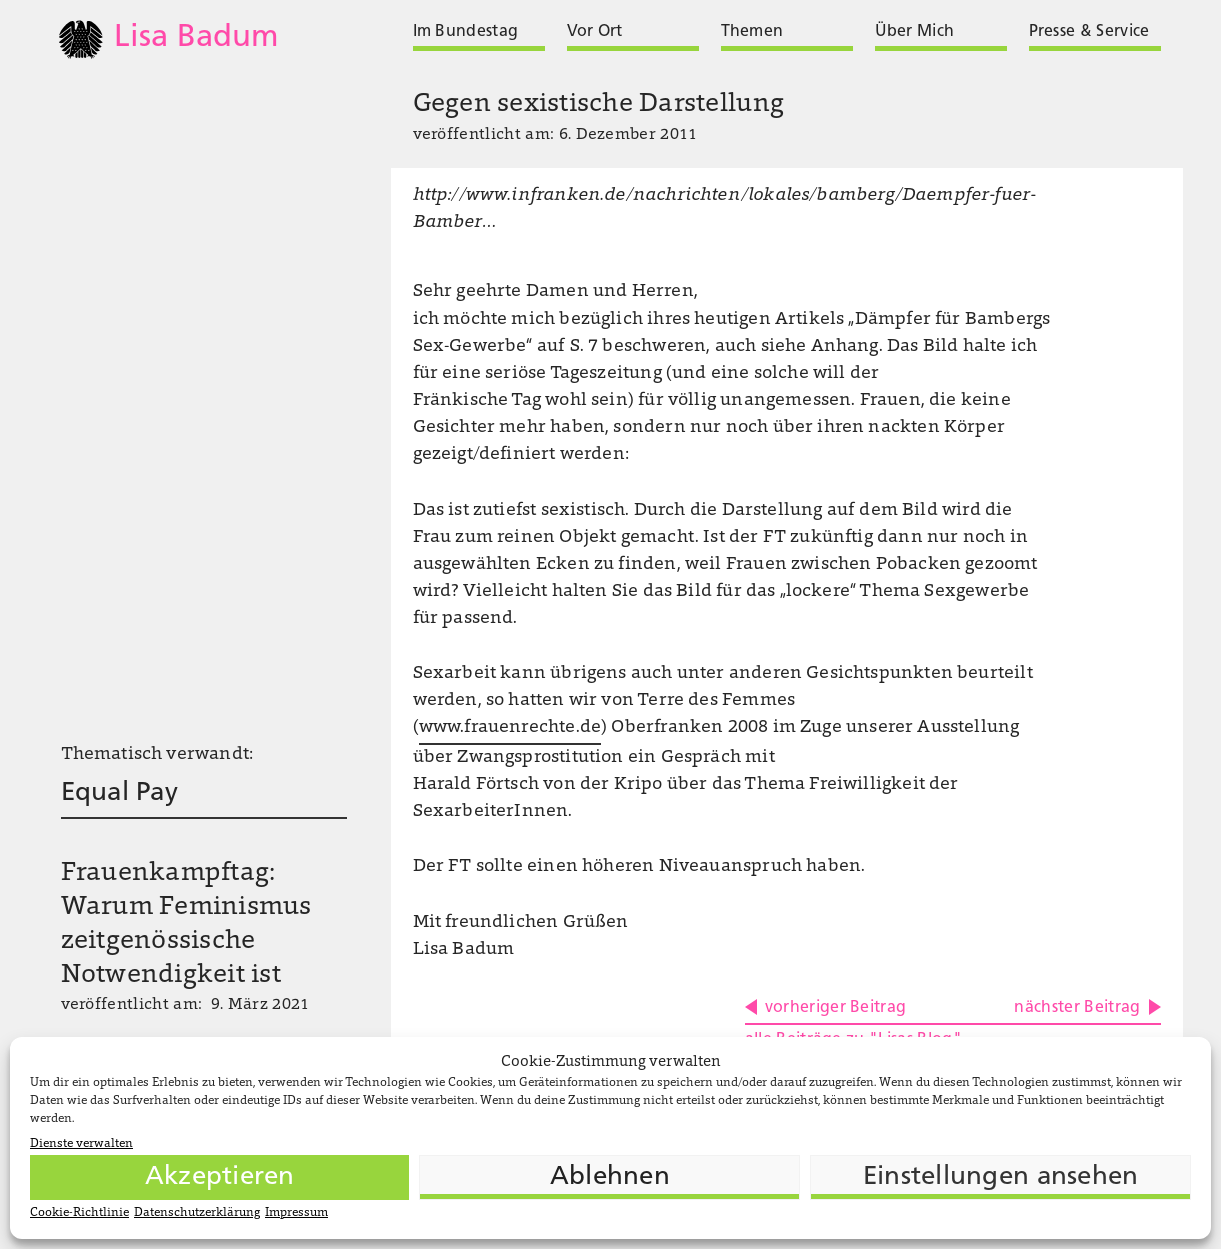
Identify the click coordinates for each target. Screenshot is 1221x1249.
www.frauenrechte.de (510, 728)
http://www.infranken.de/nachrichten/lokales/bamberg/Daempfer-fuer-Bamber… (724, 209)
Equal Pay (119, 793)
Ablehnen (610, 1177)
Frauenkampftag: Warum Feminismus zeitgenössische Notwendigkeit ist (186, 924)
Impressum (296, 1213)
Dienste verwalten (81, 1144)
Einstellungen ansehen (1000, 1177)
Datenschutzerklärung (197, 1213)
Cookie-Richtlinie (79, 1213)
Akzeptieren (220, 1177)
